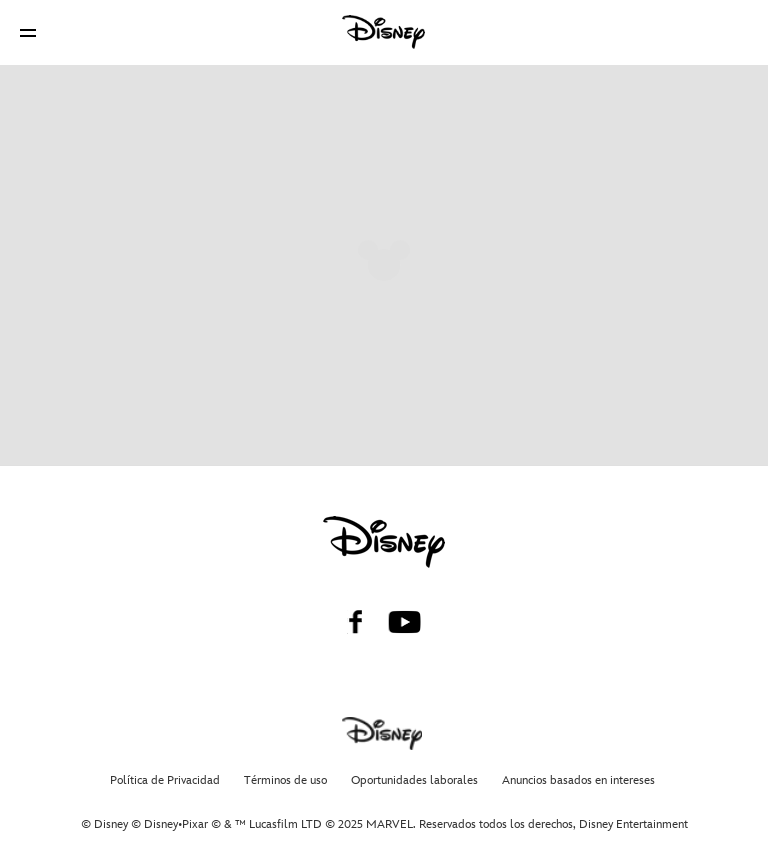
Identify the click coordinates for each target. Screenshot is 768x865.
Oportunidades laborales (414, 780)
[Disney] (384, 32)
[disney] (384, 542)
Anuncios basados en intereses (578, 780)
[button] (28, 32)
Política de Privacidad (165, 780)
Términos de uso (285, 780)
